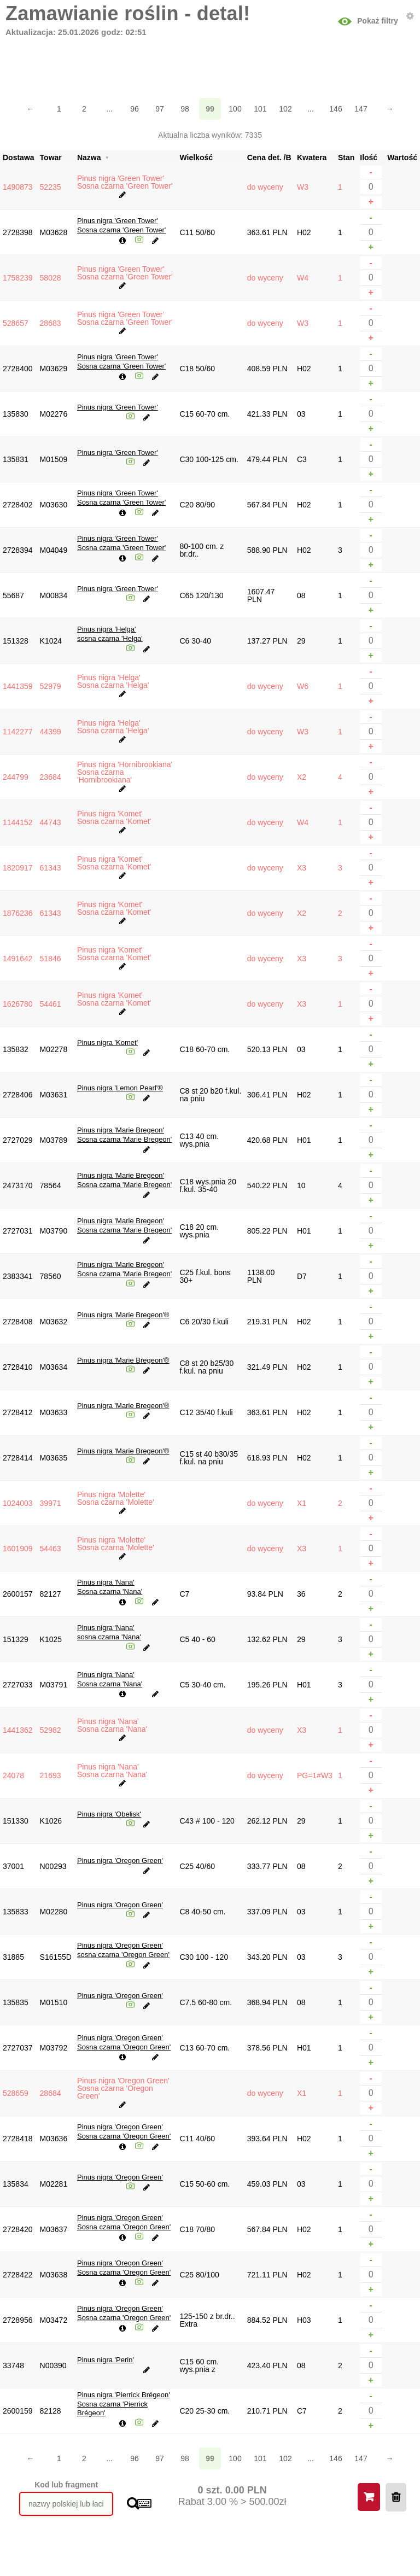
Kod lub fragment (66, 2484)
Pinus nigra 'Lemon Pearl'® (120, 1088)
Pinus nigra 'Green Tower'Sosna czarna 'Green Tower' (121, 225)
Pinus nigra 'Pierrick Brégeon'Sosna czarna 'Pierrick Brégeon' (123, 2404)
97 (159, 108)
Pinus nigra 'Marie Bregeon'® (123, 1315)
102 (285, 108)
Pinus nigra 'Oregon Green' (120, 1860)
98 (184, 108)
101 (260, 108)
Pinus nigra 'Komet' (107, 1042)
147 (360, 108)
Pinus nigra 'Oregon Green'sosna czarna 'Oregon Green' (123, 1950)
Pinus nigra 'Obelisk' (109, 1814)
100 (235, 108)
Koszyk (369, 2497)
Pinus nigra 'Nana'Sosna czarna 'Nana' (109, 1587)
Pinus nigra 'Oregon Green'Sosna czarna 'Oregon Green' (124, 2042)
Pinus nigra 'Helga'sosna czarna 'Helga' (110, 633)
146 (335, 108)
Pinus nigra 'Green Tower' (117, 407)
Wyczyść (396, 2497)
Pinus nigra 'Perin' (105, 2360)
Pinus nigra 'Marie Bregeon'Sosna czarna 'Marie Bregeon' (124, 1134)
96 (134, 108)
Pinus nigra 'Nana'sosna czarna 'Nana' (109, 1632)
